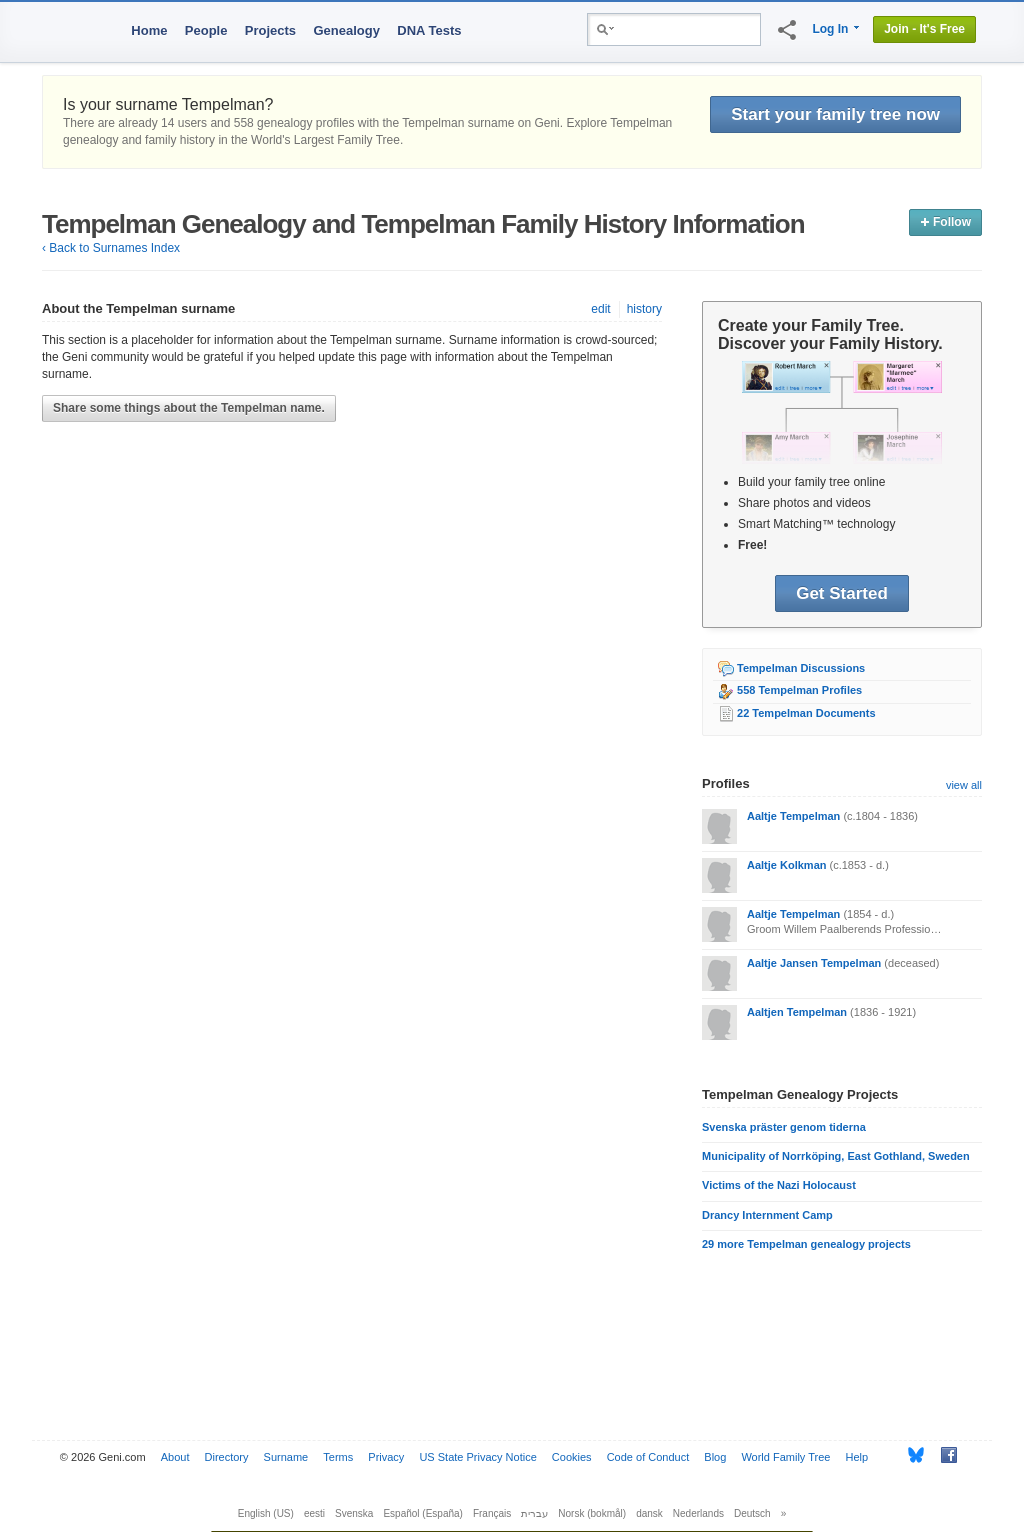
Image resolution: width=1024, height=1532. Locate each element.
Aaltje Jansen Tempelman (814, 963)
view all (964, 785)
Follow (945, 222)
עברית (534, 1513)
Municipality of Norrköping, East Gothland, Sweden (836, 1156)
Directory (227, 1457)
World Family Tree (785, 1457)
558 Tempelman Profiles (799, 690)
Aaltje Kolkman (786, 865)
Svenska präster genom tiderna (784, 1127)
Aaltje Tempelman (793, 816)
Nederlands (698, 1513)
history (644, 309)
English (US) (266, 1513)
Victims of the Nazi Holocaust (779, 1185)
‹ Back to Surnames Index (111, 248)
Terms (338, 1457)
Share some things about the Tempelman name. (189, 408)
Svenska (354, 1513)
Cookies (572, 1457)
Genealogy (346, 30)
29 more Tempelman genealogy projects (806, 1244)
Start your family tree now (835, 114)
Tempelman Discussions (801, 668)
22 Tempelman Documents (806, 713)
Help (857, 1457)
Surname (286, 1457)
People (206, 30)
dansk (649, 1513)
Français (492, 1513)
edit (600, 309)
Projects (270, 30)
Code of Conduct (648, 1457)
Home (149, 30)
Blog (715, 1457)
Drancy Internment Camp (767, 1215)
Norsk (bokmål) (592, 1513)
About (175, 1457)
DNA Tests (429, 30)
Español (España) (423, 1513)
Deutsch (752, 1513)
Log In (830, 29)
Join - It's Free (924, 29)
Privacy (386, 1457)
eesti (314, 1513)
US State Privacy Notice (477, 1457)
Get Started (842, 593)
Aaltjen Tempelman (797, 1012)
